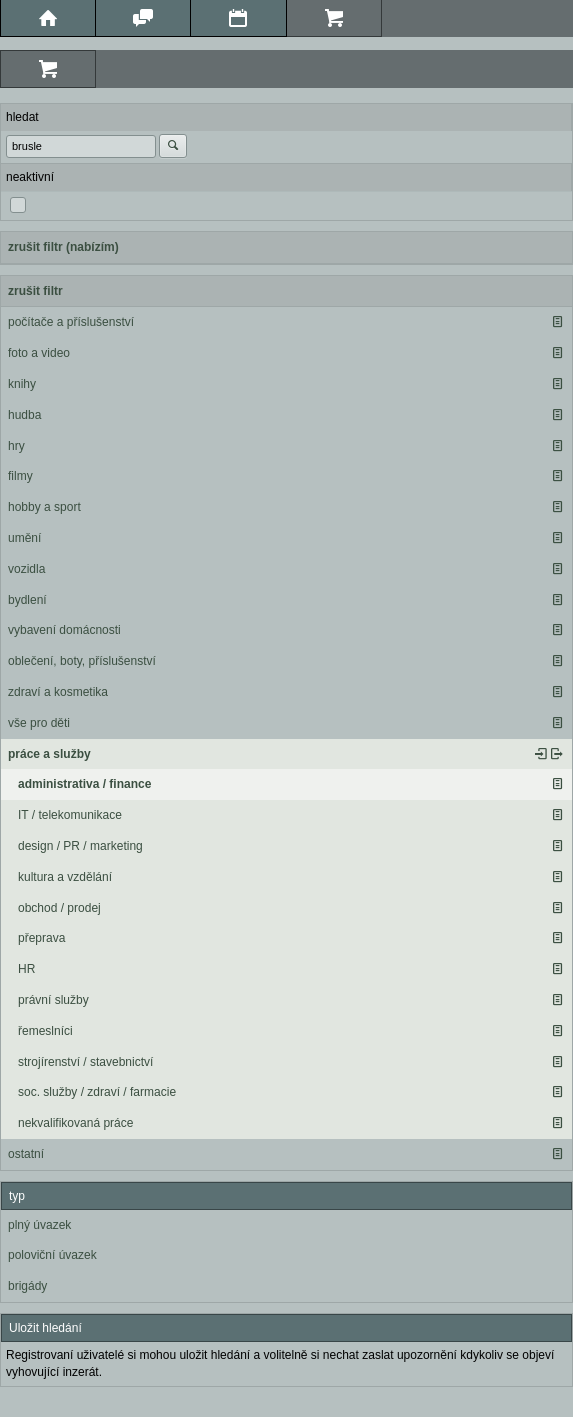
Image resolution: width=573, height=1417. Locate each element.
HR (26, 969)
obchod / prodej (59, 908)
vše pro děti (39, 723)
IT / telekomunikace (70, 815)
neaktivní (30, 177)
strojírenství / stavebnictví (85, 1062)
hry (16, 446)
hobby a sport (44, 507)
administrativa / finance (84, 784)
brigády (27, 1286)
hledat (22, 117)
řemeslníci (45, 1031)
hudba (24, 415)
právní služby (53, 1000)
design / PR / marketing (80, 846)
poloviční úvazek (52, 1255)
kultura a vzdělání (65, 877)
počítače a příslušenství (71, 322)
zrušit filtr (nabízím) (63, 247)
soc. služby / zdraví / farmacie (97, 1092)
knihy (22, 384)
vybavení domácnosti (64, 630)
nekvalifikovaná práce (75, 1123)
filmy (20, 476)
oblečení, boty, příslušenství (82, 661)
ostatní (26, 1154)
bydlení (27, 600)
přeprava (41, 938)
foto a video (39, 353)
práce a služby (49, 754)
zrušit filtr (35, 291)
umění (24, 538)
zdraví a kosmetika (58, 692)
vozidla (26, 569)
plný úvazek (39, 1225)
